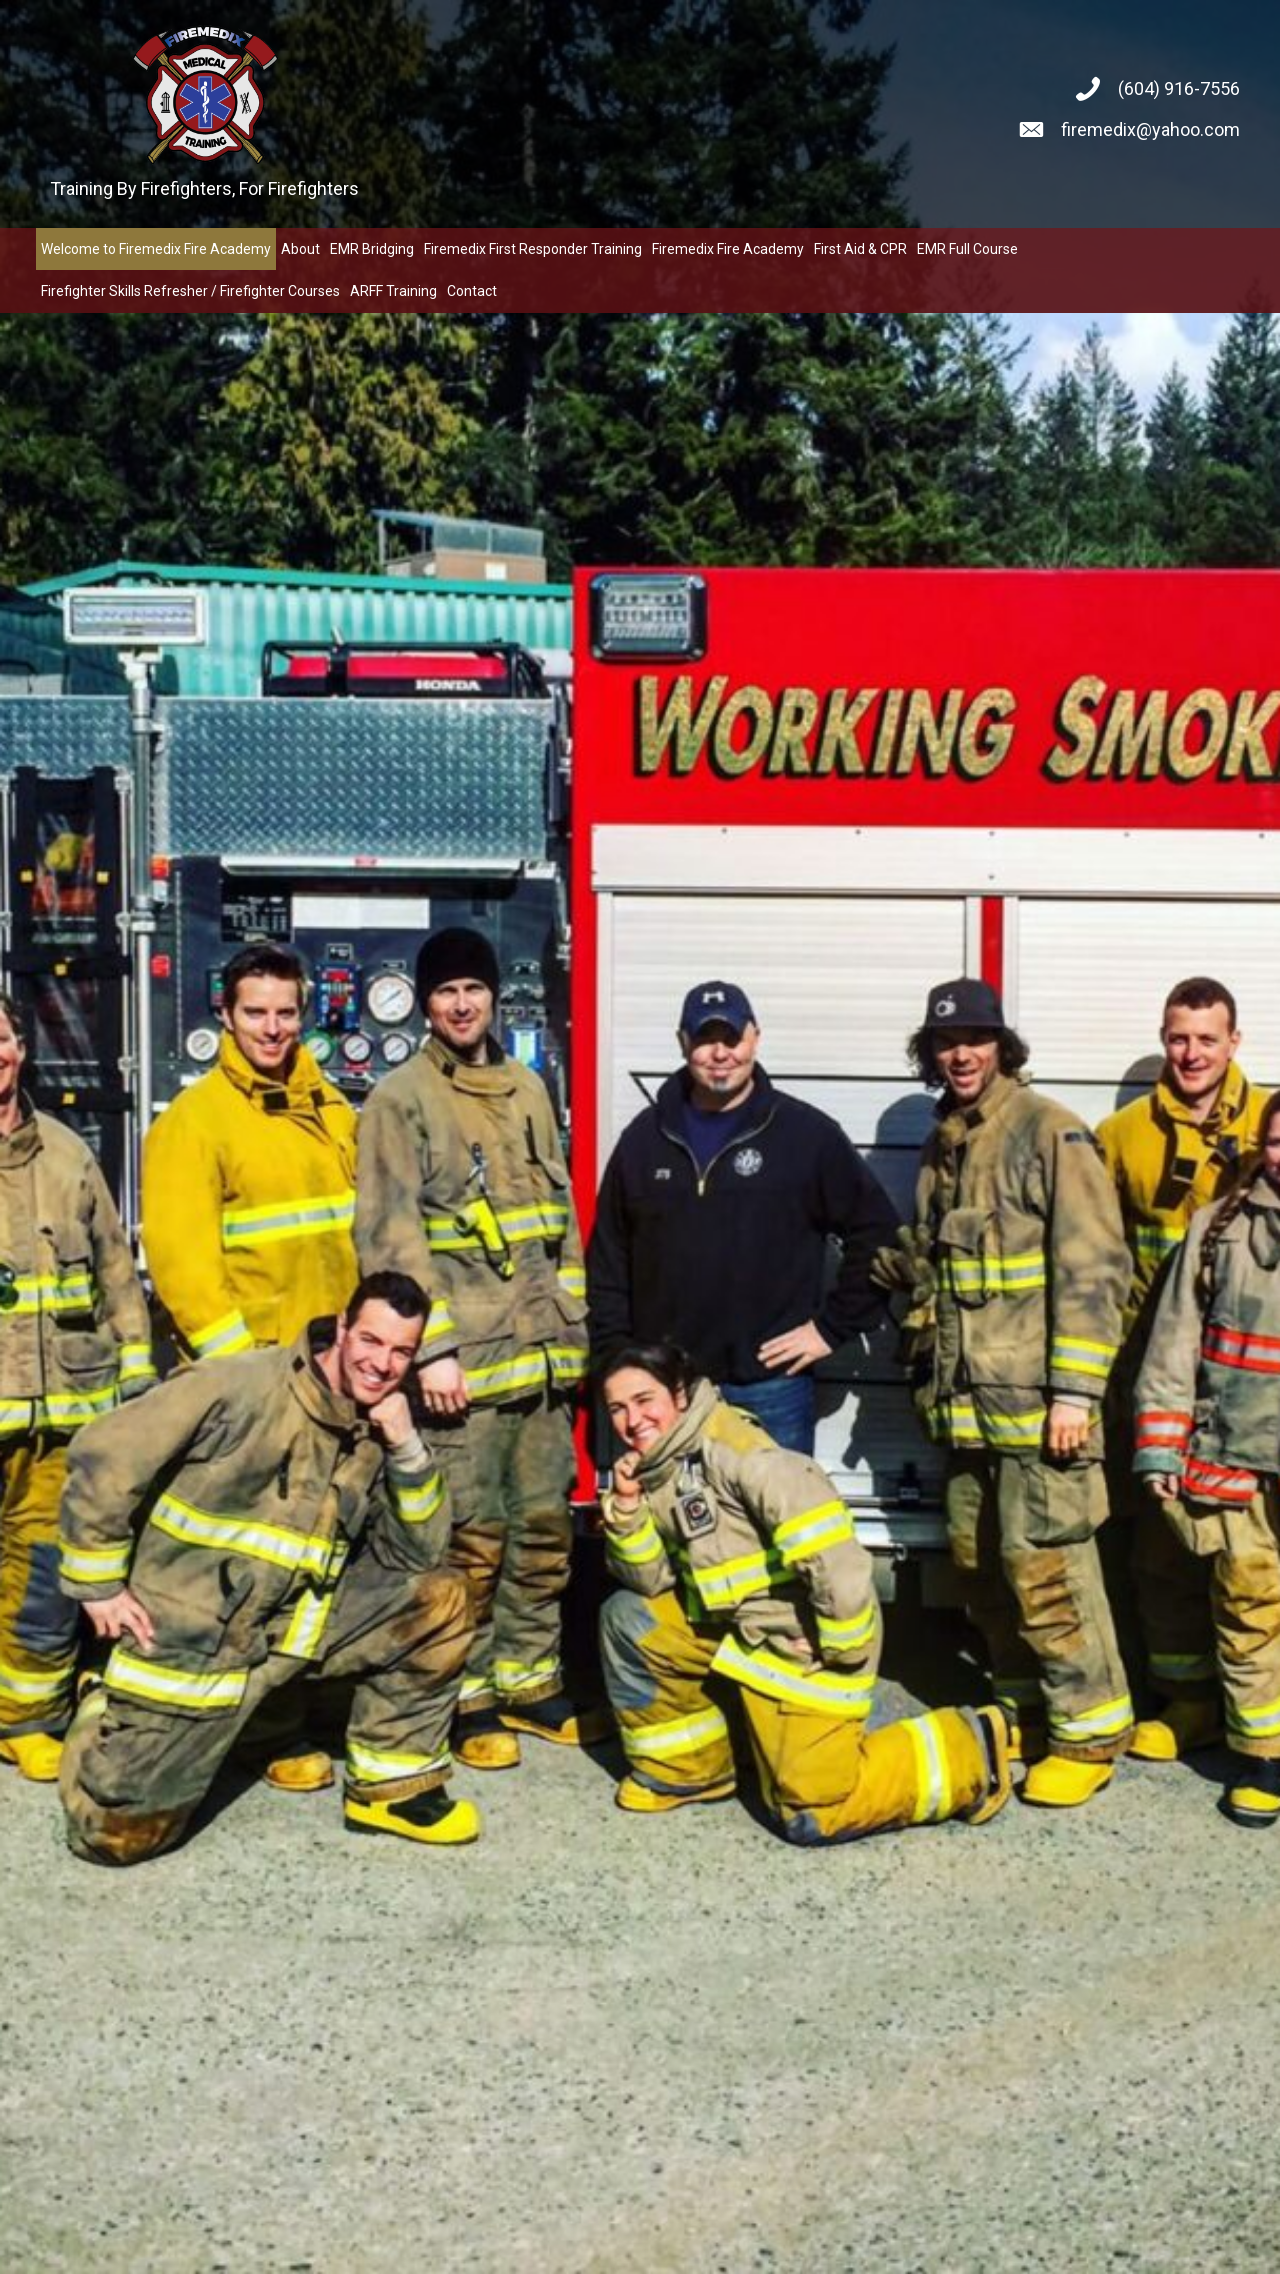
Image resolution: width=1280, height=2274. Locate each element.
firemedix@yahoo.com (1150, 129)
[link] (156, 249)
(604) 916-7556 (1179, 88)
